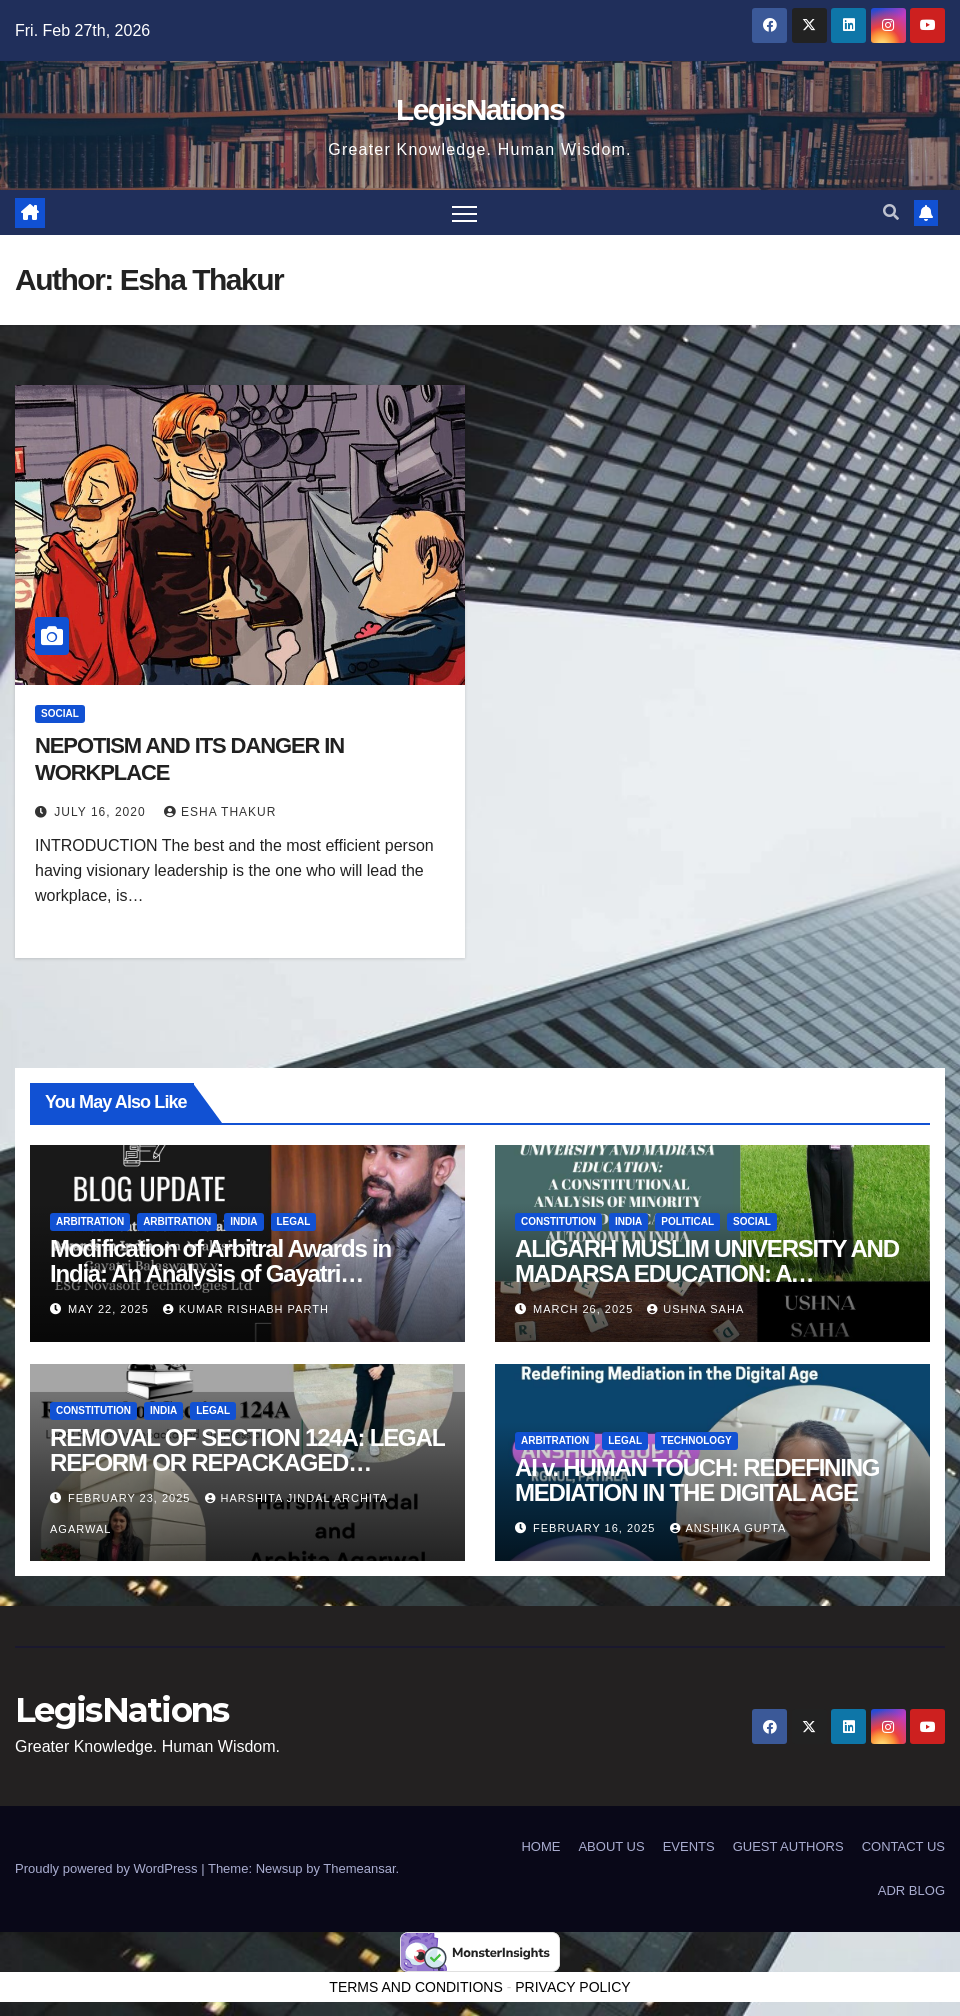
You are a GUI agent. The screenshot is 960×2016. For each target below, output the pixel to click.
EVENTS (689, 1846)
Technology (696, 1440)
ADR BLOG (911, 1890)
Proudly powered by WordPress (108, 1868)
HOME (540, 1846)
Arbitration (90, 1221)
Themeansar (359, 1868)
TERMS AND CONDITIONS (415, 1987)
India (243, 1221)
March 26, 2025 (585, 1309)
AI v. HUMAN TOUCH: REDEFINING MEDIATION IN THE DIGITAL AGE (697, 1480)
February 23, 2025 (131, 1498)
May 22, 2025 (110, 1309)
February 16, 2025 (596, 1528)
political (687, 1221)
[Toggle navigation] (464, 212)
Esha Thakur (220, 812)
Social (60, 713)
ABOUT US (611, 1846)
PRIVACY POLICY (572, 1987)
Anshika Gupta (728, 1528)
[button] (891, 212)
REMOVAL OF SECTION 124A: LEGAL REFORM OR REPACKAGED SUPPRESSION (247, 1462)
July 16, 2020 (102, 812)
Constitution (558, 1221)
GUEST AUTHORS (788, 1846)
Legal (294, 1221)
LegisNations (480, 109)
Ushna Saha (695, 1309)
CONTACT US (903, 1846)
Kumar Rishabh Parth (246, 1309)
